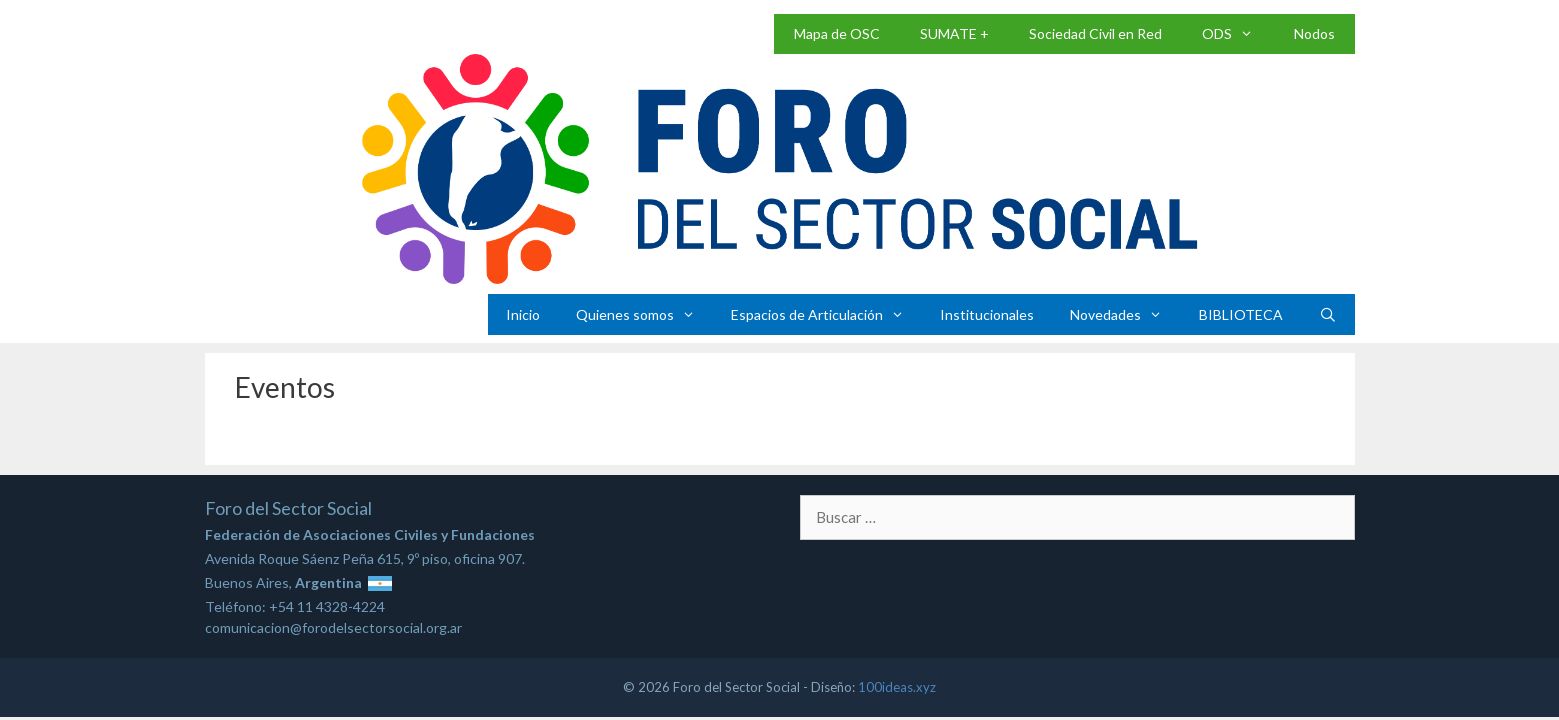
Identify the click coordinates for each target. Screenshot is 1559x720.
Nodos (1314, 33)
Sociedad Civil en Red (1095, 33)
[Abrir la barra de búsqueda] (1328, 314)
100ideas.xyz (897, 687)
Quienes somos (644, 314)
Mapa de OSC (837, 33)
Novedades (1125, 314)
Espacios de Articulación (826, 314)
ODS (1237, 34)
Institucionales (987, 314)
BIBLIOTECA (1241, 314)
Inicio (523, 314)
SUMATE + (954, 33)
